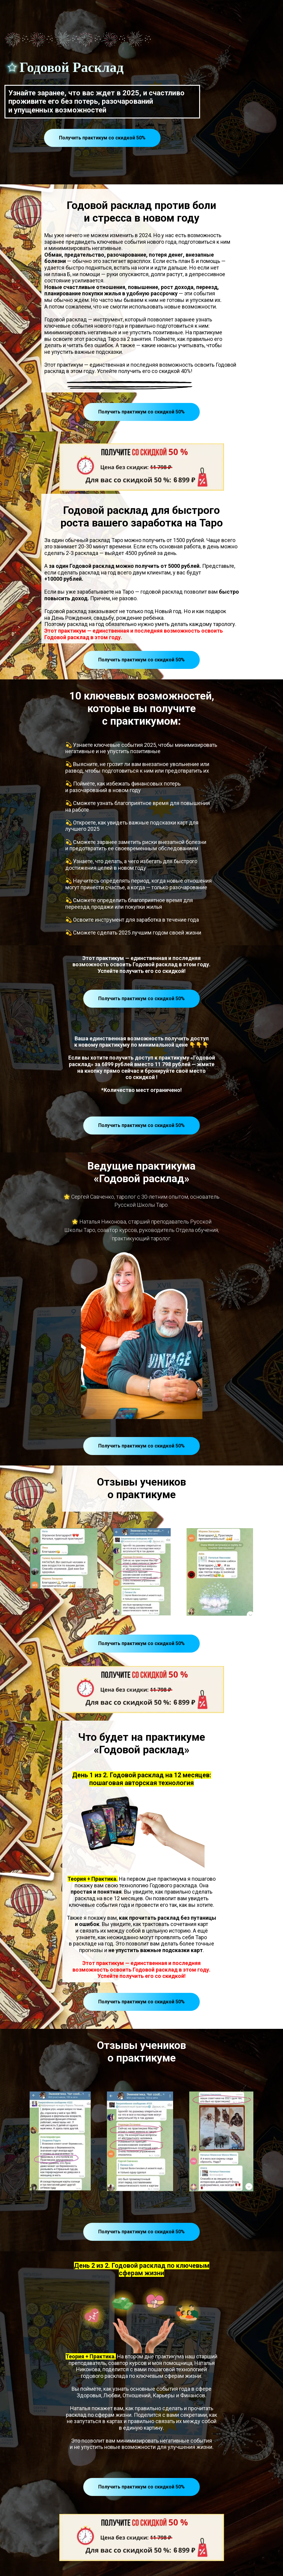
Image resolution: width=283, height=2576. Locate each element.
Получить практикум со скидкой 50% (102, 138)
